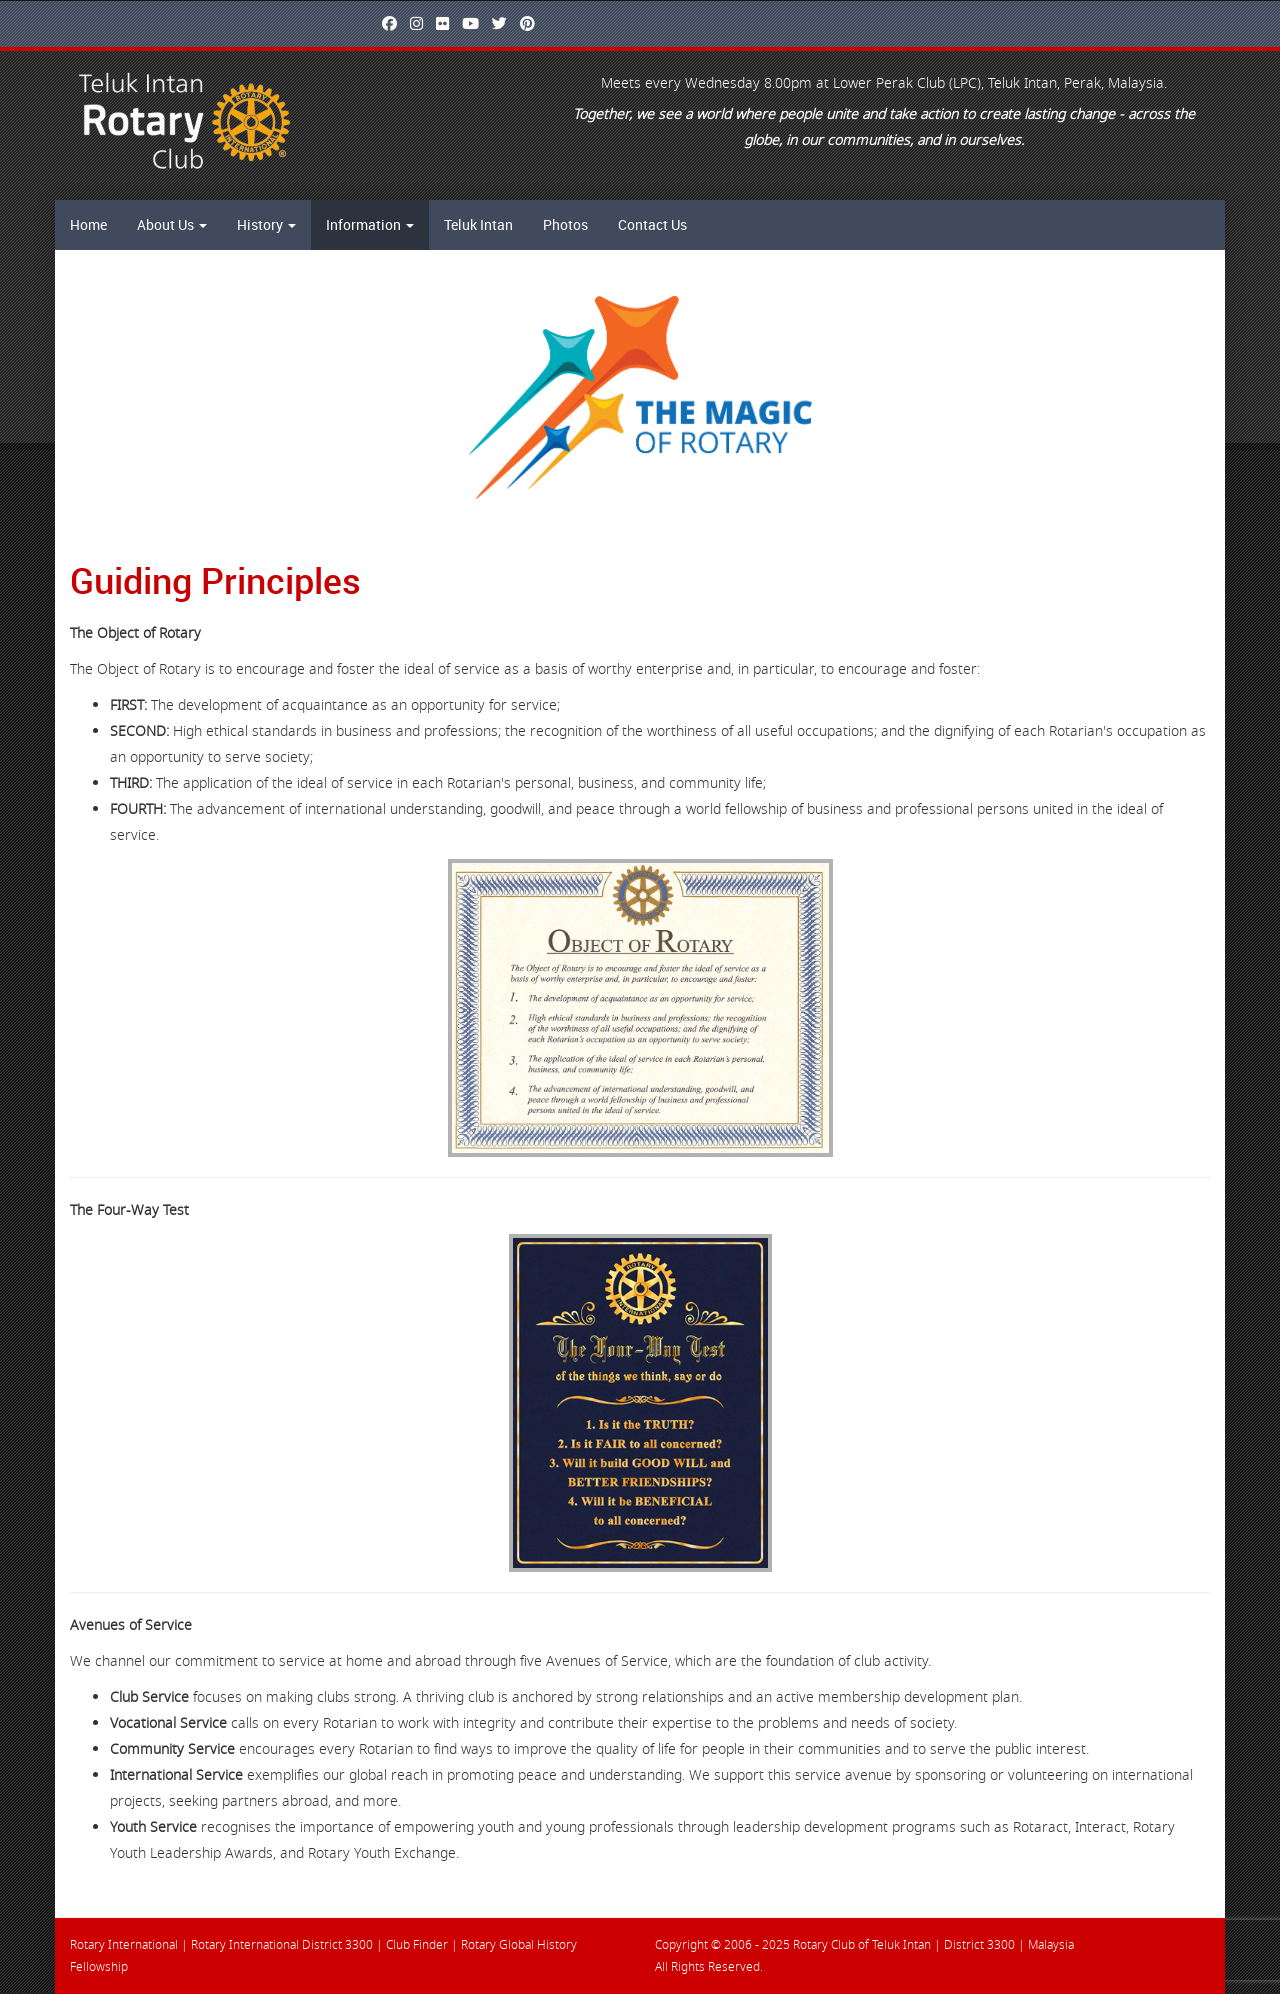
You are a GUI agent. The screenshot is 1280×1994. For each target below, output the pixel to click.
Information (370, 224)
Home (88, 224)
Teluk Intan (478, 224)
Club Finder (417, 1945)
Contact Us (652, 224)
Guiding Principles (215, 580)
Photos (565, 224)
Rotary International (124, 1945)
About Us (172, 224)
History (266, 224)
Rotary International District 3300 (282, 1945)
